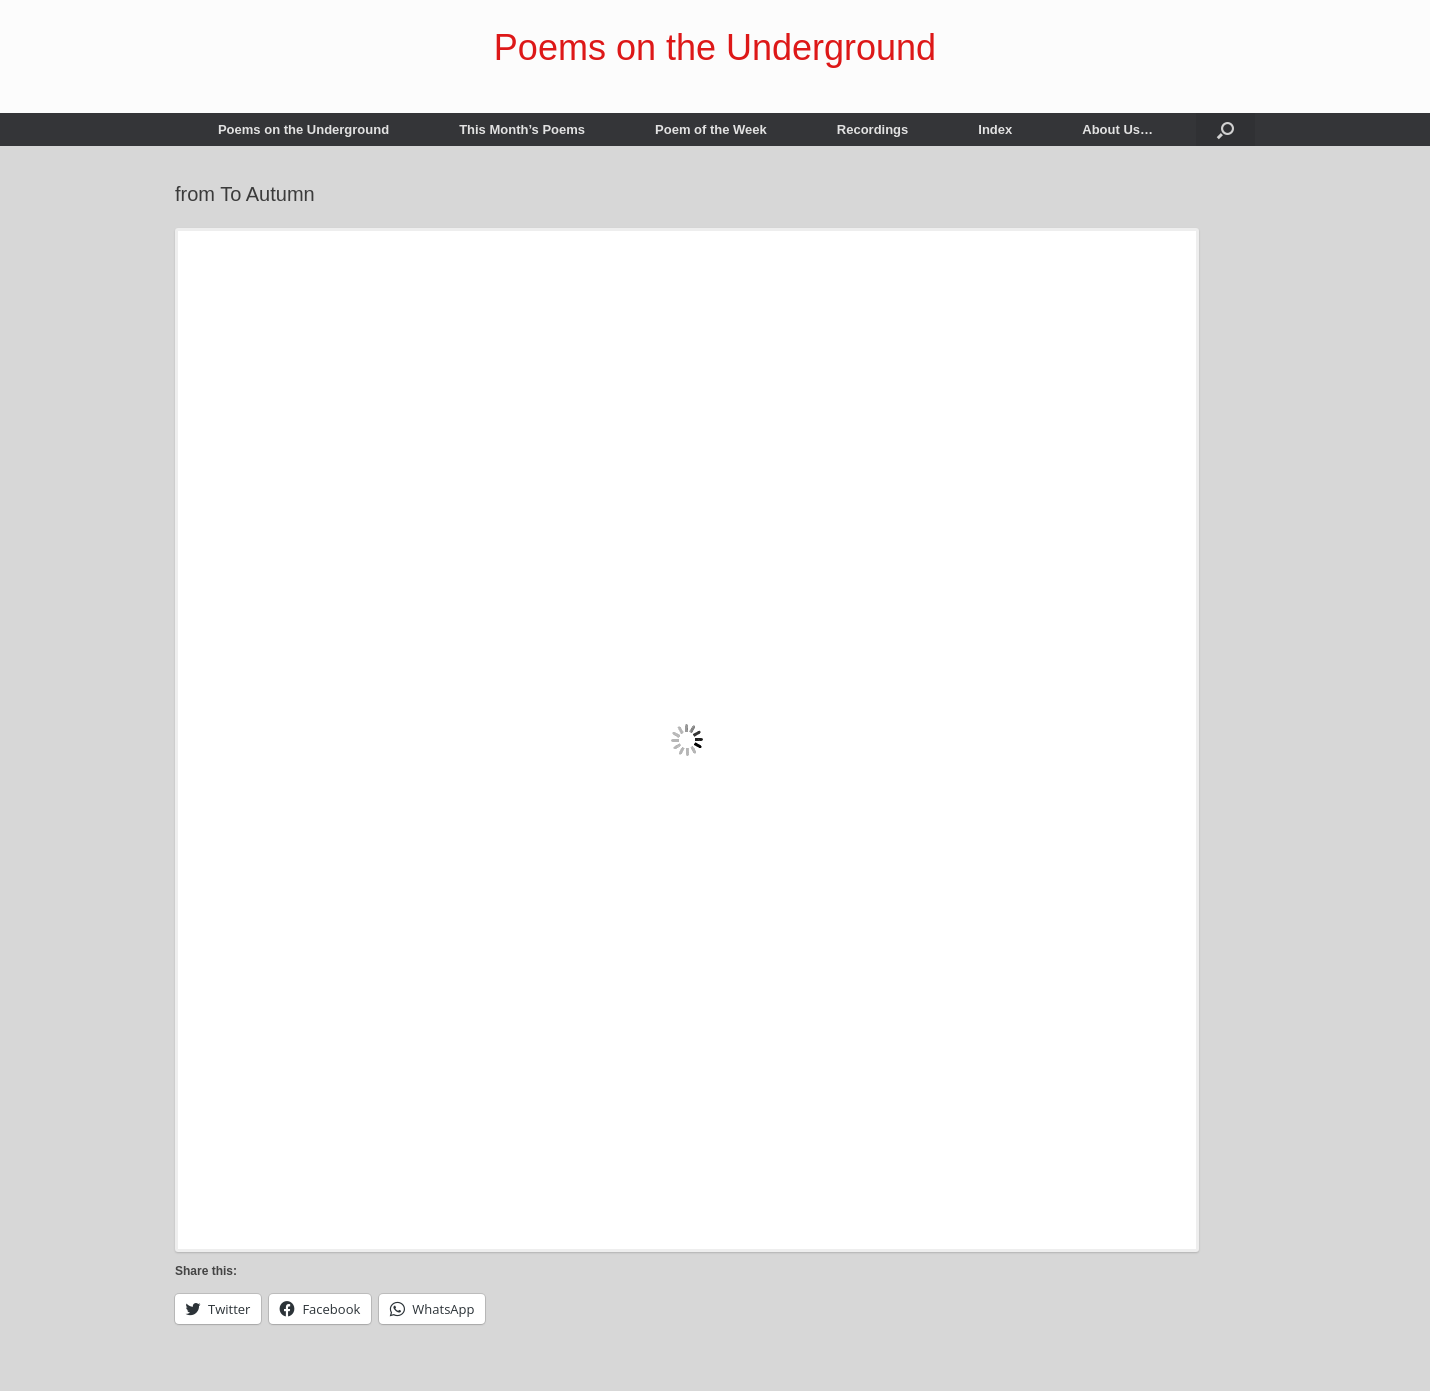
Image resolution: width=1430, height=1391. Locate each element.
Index (995, 129)
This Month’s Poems (522, 129)
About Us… (1117, 129)
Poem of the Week (711, 129)
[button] (1225, 129)
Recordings (873, 129)
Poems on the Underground (303, 129)
